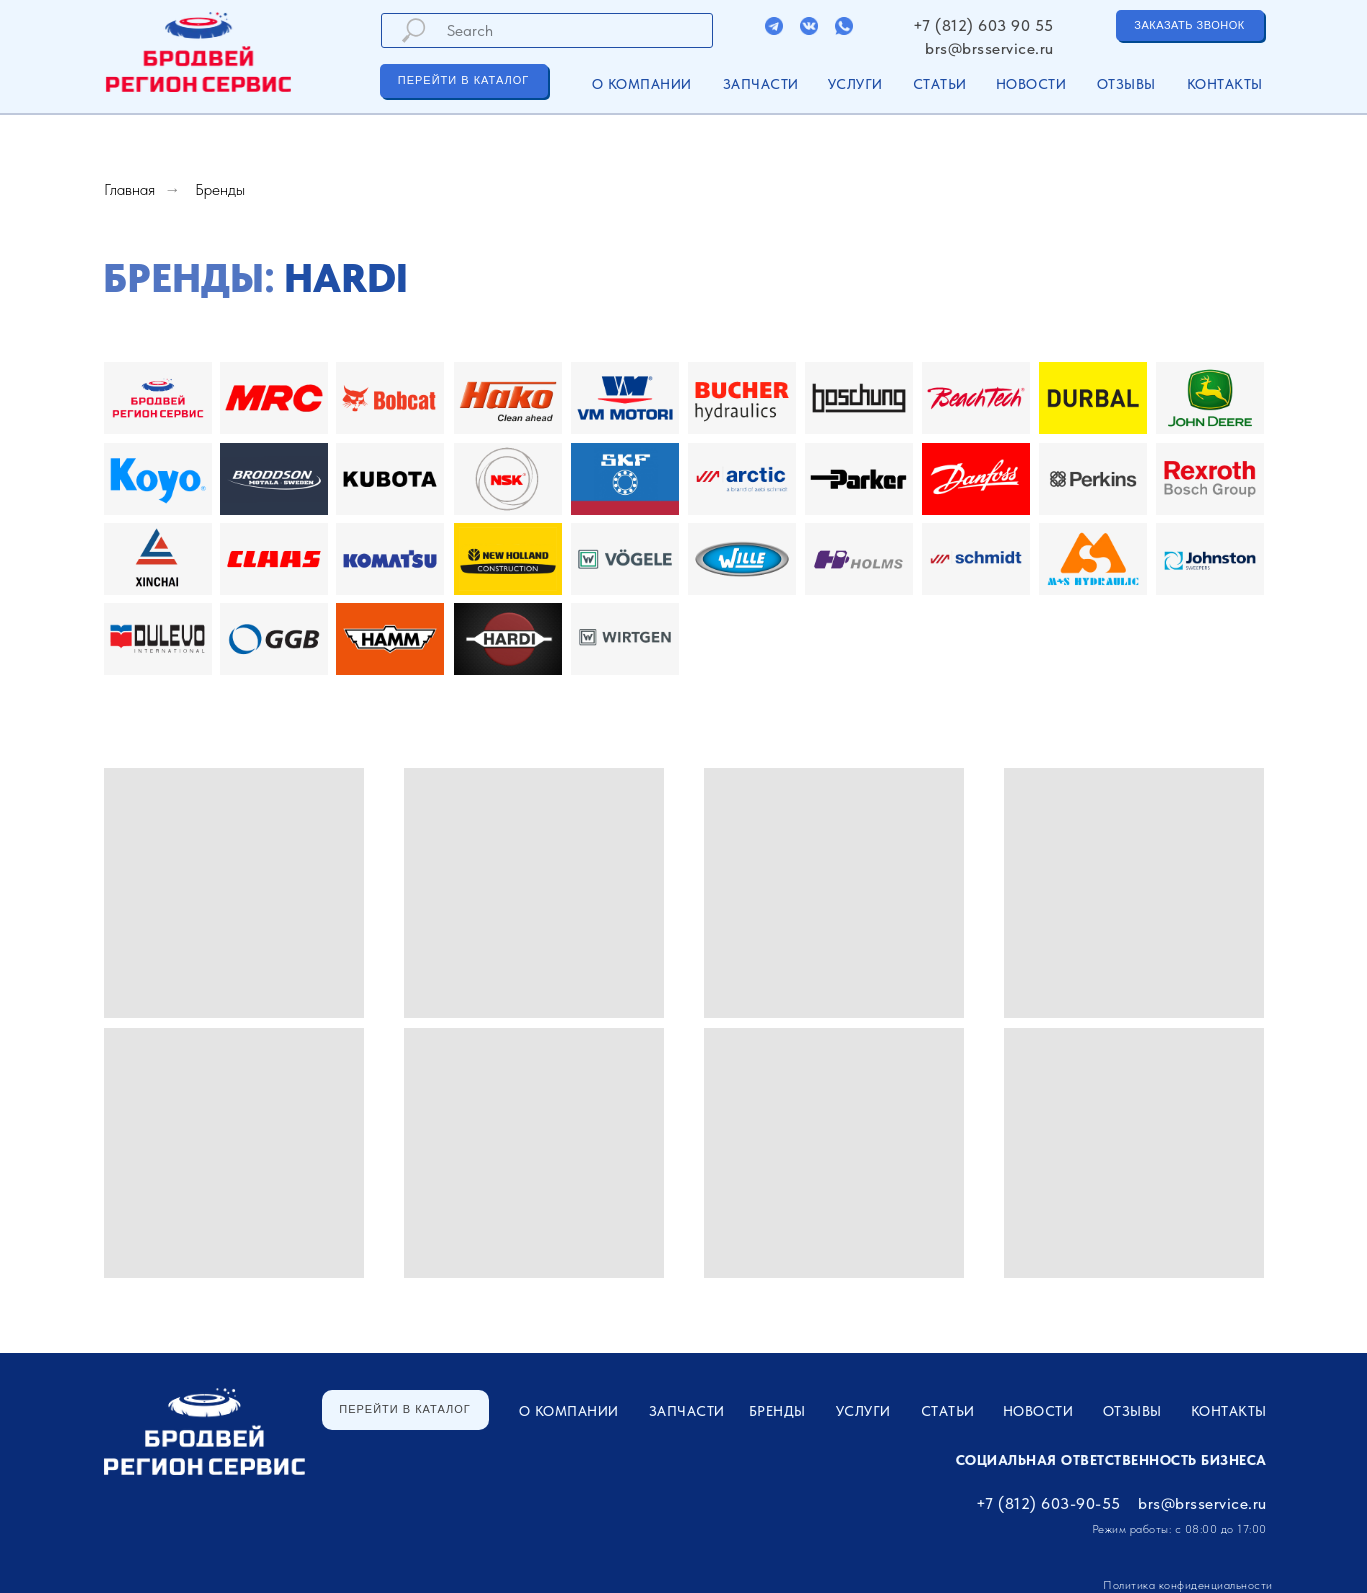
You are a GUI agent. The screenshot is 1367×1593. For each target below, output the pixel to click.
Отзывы (1126, 84)
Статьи (940, 84)
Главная (129, 189)
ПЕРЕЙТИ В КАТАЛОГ (463, 80)
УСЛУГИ (855, 84)
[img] (774, 26)
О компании (642, 84)
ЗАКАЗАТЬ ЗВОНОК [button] (1189, 25)
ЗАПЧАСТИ (761, 84)
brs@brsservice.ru (989, 48)
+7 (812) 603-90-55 (1048, 1503)
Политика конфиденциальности (1188, 1585)
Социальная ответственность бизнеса (1111, 1460)
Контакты (1225, 84)
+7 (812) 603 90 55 (983, 25)
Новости (1031, 84)
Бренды (220, 189)
